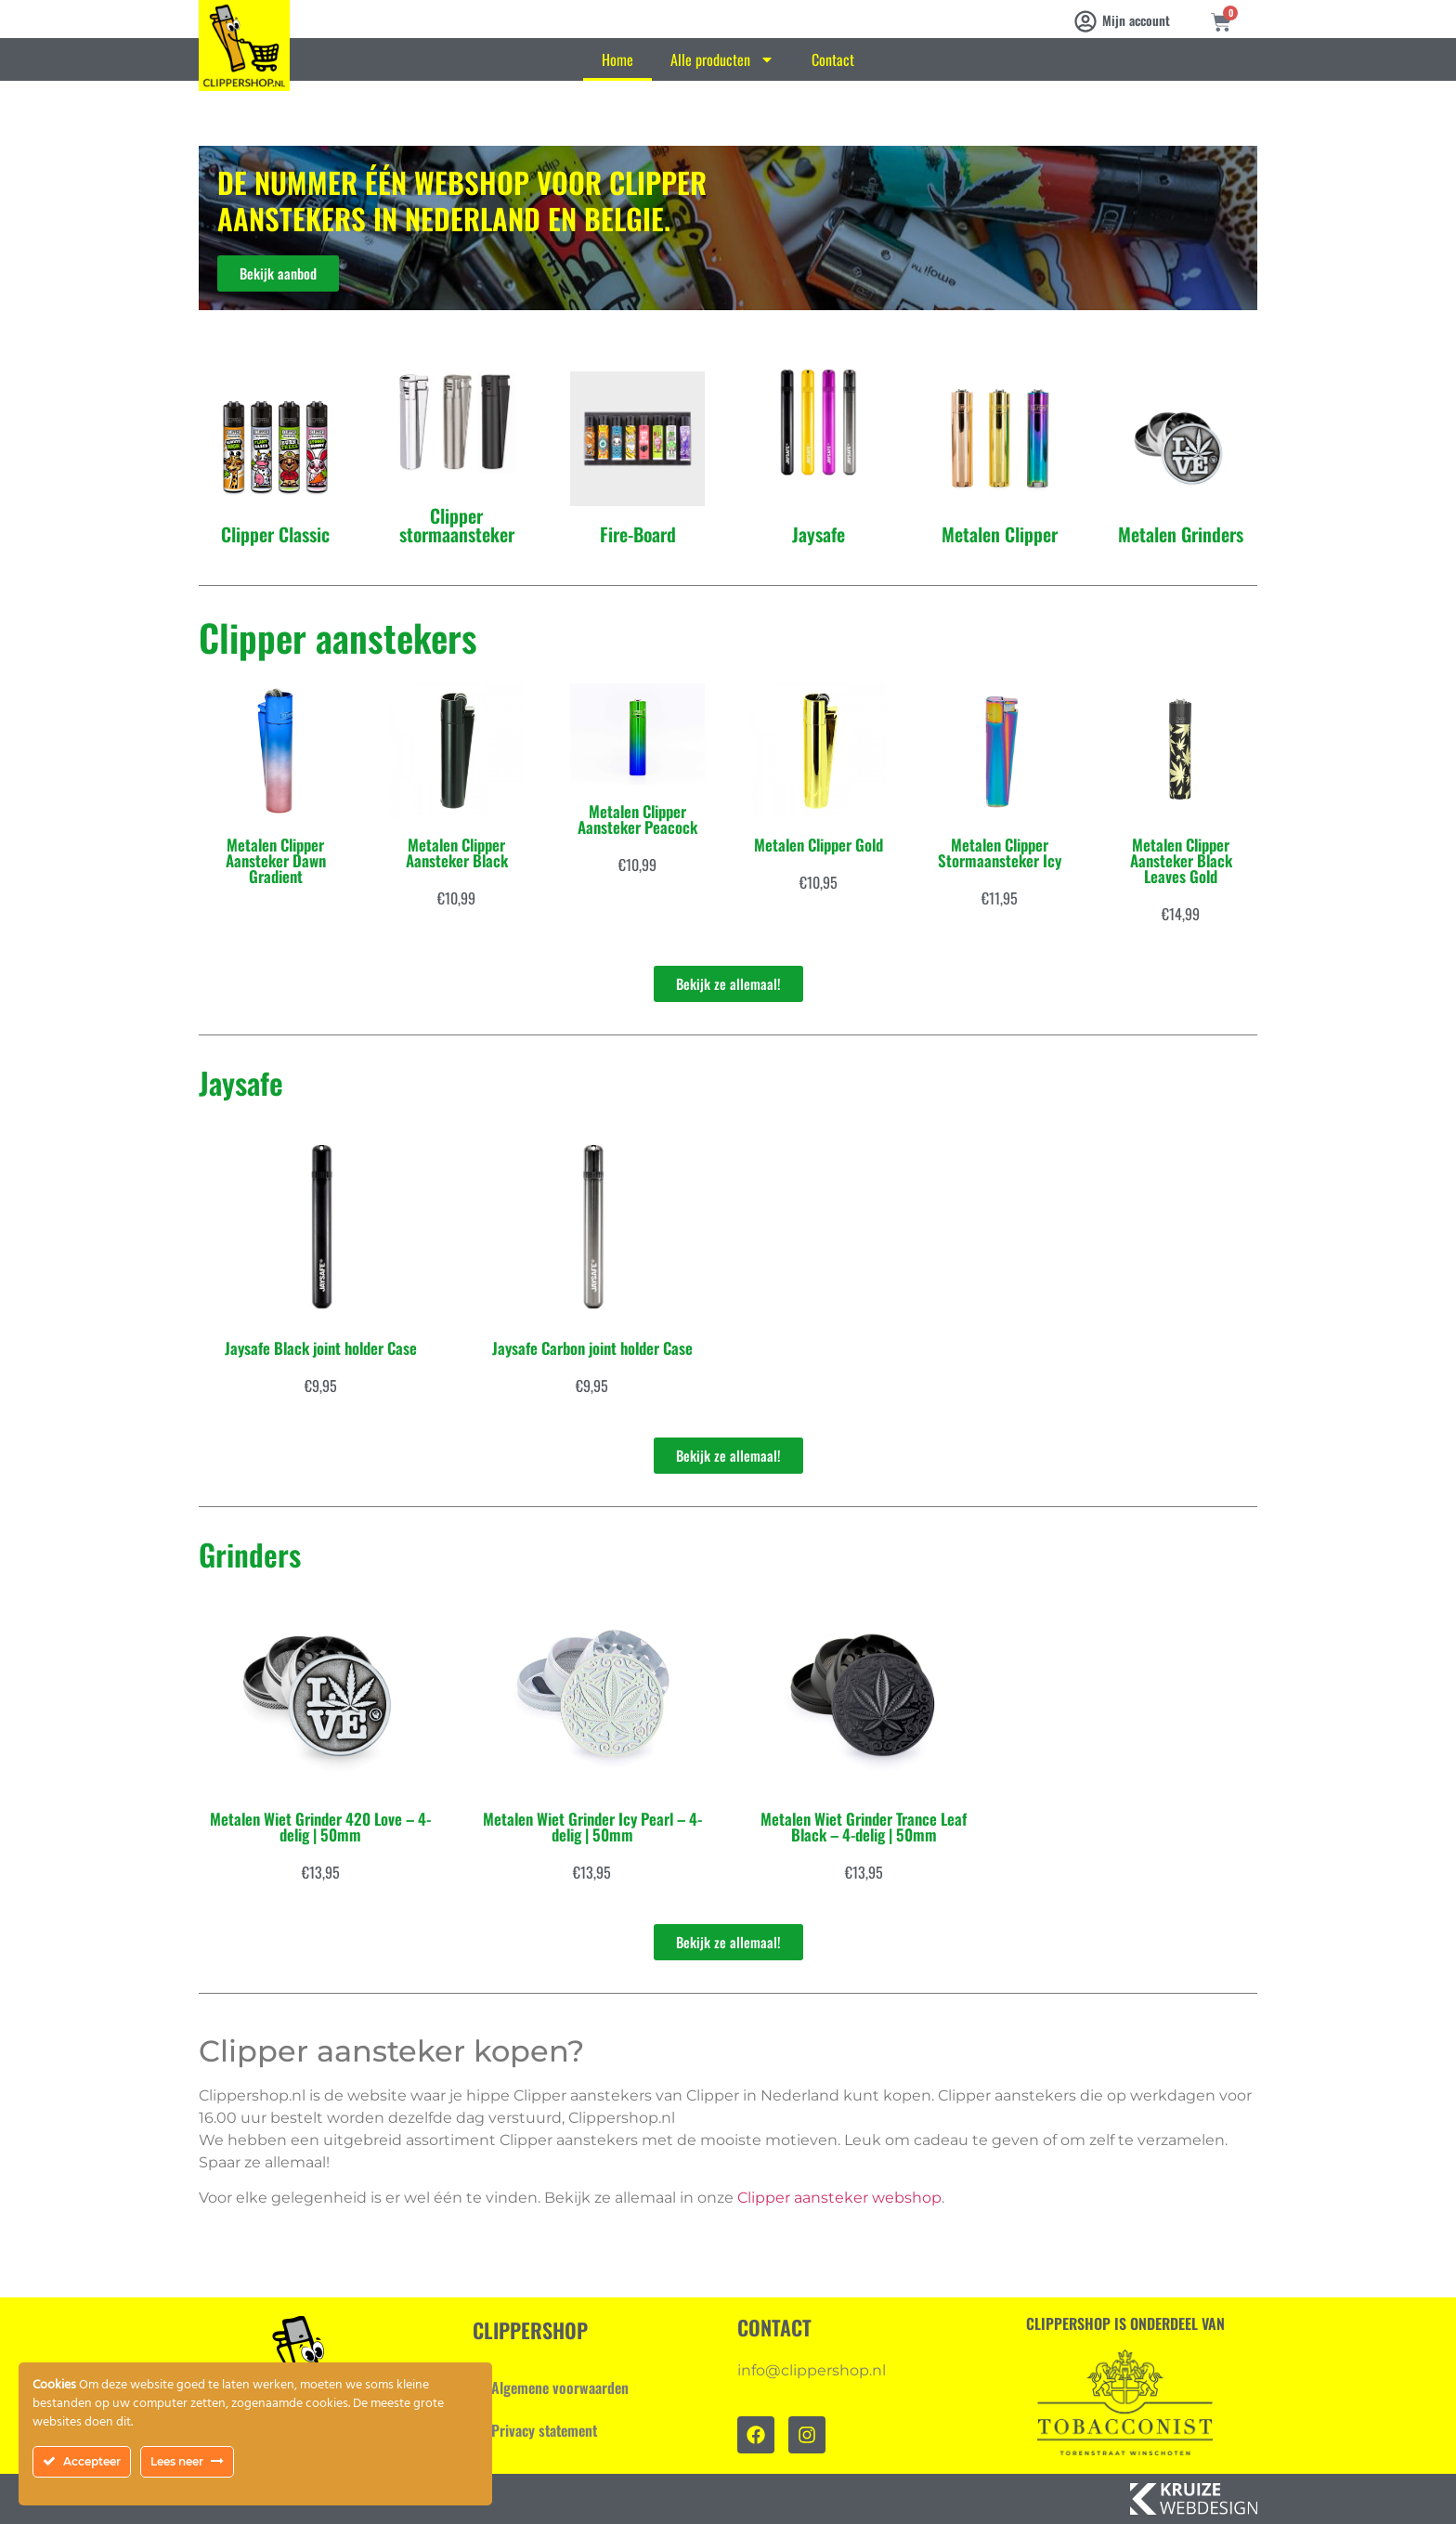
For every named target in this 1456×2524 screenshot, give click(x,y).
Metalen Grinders (1180, 534)
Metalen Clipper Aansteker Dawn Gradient (276, 860)
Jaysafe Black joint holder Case (321, 1348)
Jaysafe (818, 534)
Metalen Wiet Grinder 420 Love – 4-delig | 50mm (320, 1826)
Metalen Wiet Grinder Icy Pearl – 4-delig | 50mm (592, 1826)
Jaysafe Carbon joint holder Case (592, 1348)
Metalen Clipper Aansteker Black (457, 852)
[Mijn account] (1085, 21)
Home (617, 59)
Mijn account (1136, 20)
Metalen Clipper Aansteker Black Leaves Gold (1181, 860)
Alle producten (722, 59)
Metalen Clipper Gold (818, 844)
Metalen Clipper (1000, 534)
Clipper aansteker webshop (839, 2197)
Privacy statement (544, 2430)
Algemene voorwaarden (560, 2387)
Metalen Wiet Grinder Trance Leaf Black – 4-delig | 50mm (863, 1826)
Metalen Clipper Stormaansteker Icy (999, 852)
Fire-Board (638, 534)
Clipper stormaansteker (456, 524)
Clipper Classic (275, 534)
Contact (833, 59)
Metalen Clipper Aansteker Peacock (637, 819)
